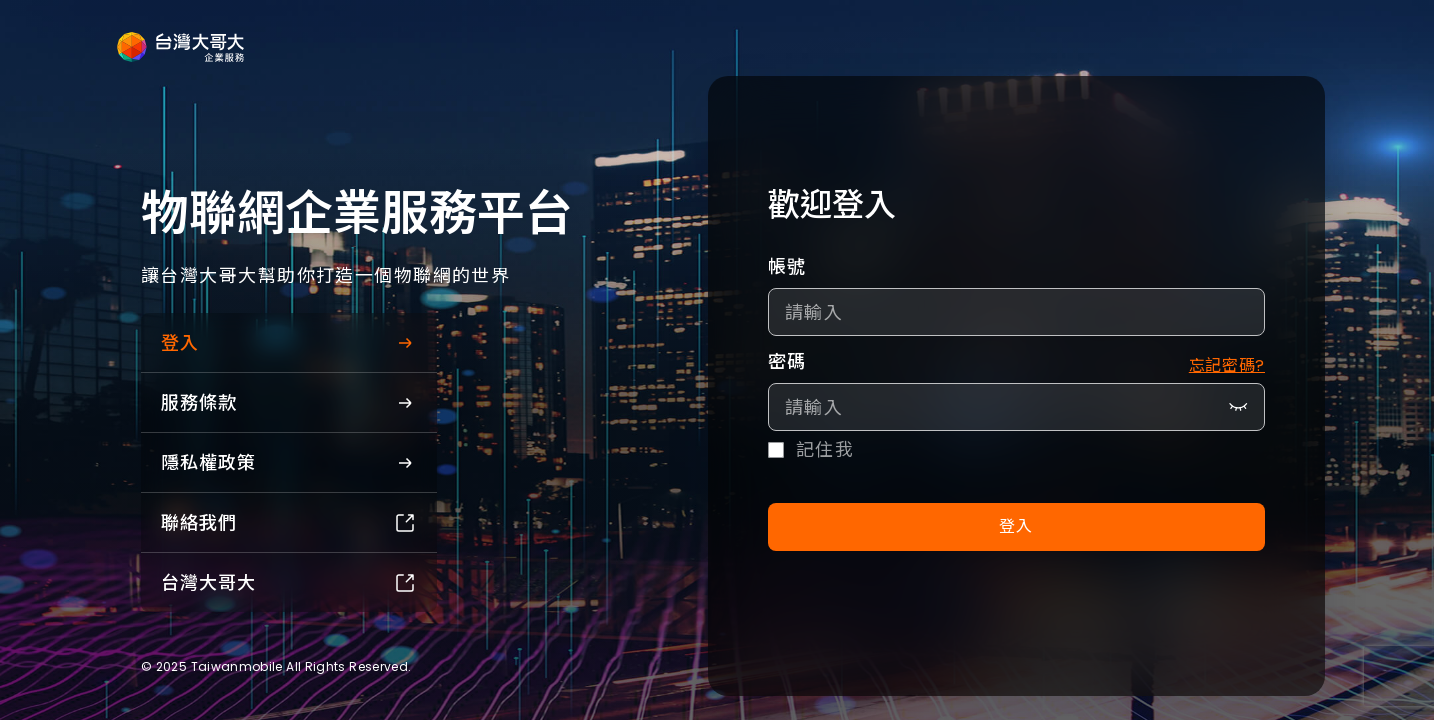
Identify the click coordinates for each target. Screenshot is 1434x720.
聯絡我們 (289, 522)
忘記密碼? (1227, 365)
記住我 (825, 450)
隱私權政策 (289, 462)
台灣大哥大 (289, 582)
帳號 (787, 266)
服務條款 (289, 402)
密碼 (787, 361)
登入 (289, 342)
